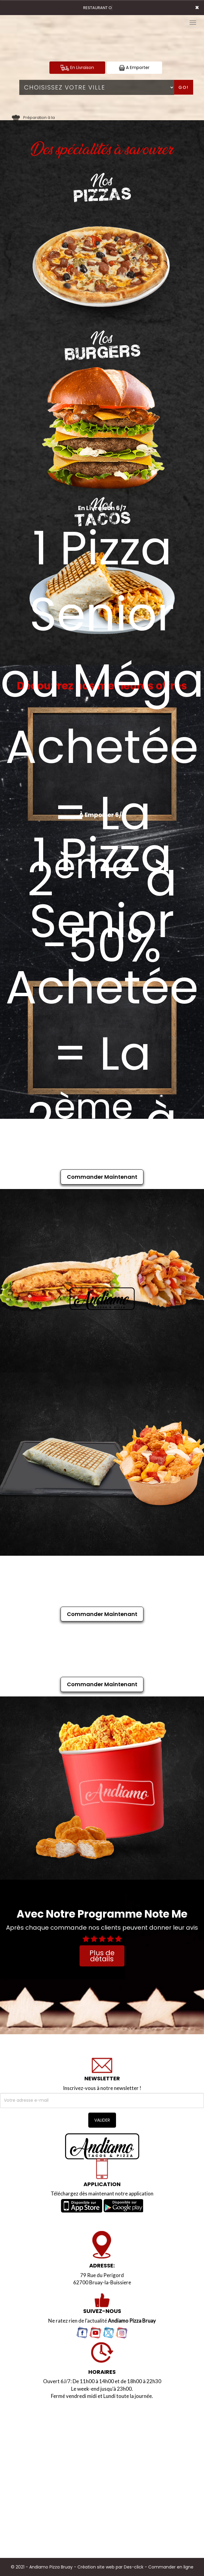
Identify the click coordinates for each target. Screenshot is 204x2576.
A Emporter (134, 67)
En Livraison (77, 67)
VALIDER (102, 2120)
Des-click (133, 2567)
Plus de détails (102, 1956)
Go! (183, 87)
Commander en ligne (170, 2567)
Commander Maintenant (102, 1177)
